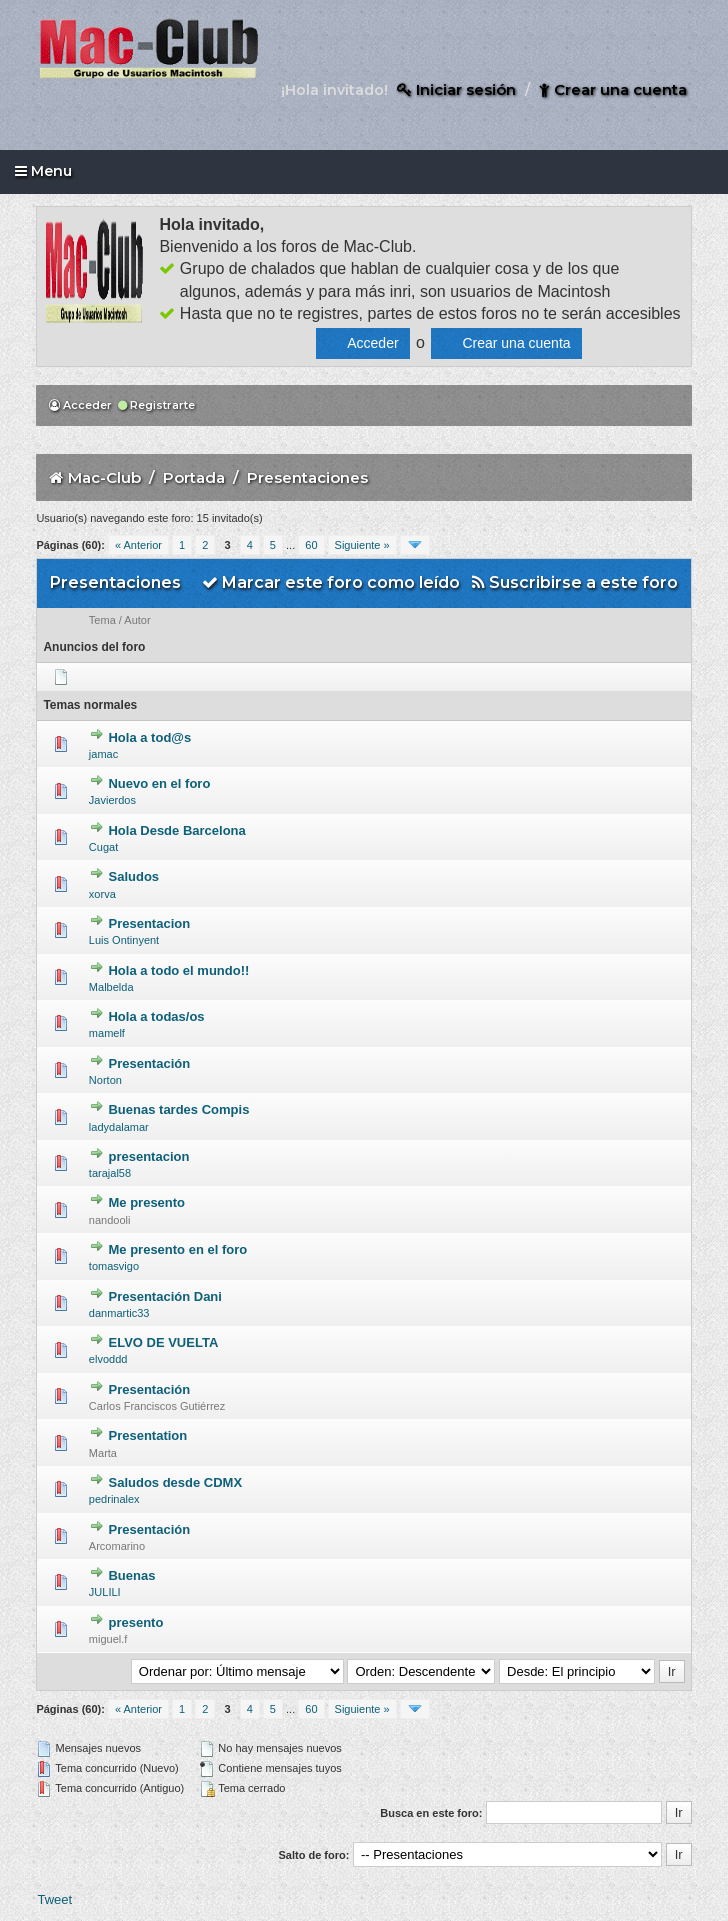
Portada (194, 477)
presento (135, 1622)
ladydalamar (119, 1127)
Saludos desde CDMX (175, 1482)
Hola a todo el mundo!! (178, 970)
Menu (43, 171)
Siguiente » (362, 545)
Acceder (80, 405)
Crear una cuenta (613, 89)
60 (311, 545)
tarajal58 (110, 1173)
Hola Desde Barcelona (176, 830)
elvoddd (108, 1359)
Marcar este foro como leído (331, 582)
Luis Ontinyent (124, 940)
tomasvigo (114, 1266)
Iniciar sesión (456, 89)
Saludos (133, 876)
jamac (103, 754)
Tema (102, 620)
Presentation (147, 1435)
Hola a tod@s (149, 737)
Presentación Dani (164, 1296)
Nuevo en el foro (159, 783)
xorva (102, 894)
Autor (137, 620)
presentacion (148, 1156)
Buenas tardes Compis (178, 1109)
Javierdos (112, 800)
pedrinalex (114, 1499)
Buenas (131, 1575)
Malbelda (111, 987)
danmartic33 (119, 1313)
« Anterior (138, 545)
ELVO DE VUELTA (163, 1342)
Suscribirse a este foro (575, 582)
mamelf (107, 1033)
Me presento (146, 1202)
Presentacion (149, 923)
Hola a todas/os (156, 1016)
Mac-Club (104, 477)
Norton (105, 1080)
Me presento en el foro (177, 1249)
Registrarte (156, 405)
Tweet (54, 1899)
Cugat (103, 847)
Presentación (149, 1063)
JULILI (105, 1592)
